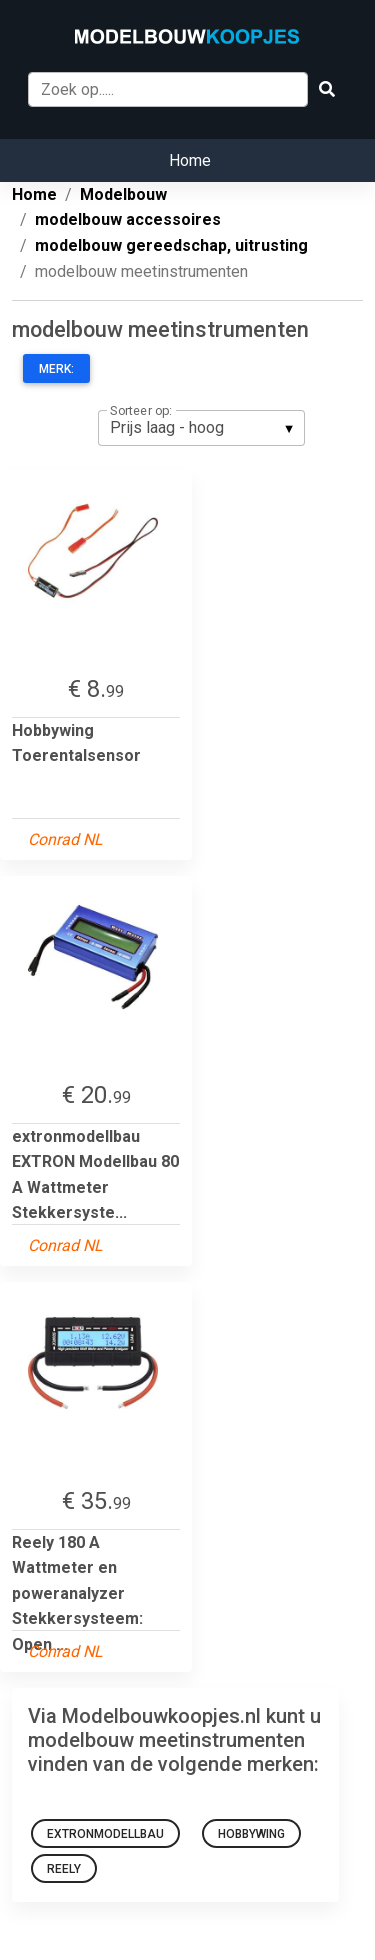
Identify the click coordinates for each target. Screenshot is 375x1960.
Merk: (56, 369)
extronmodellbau (105, 1834)
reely (64, 1869)
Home (190, 160)
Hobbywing (251, 1834)
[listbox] (201, 428)
